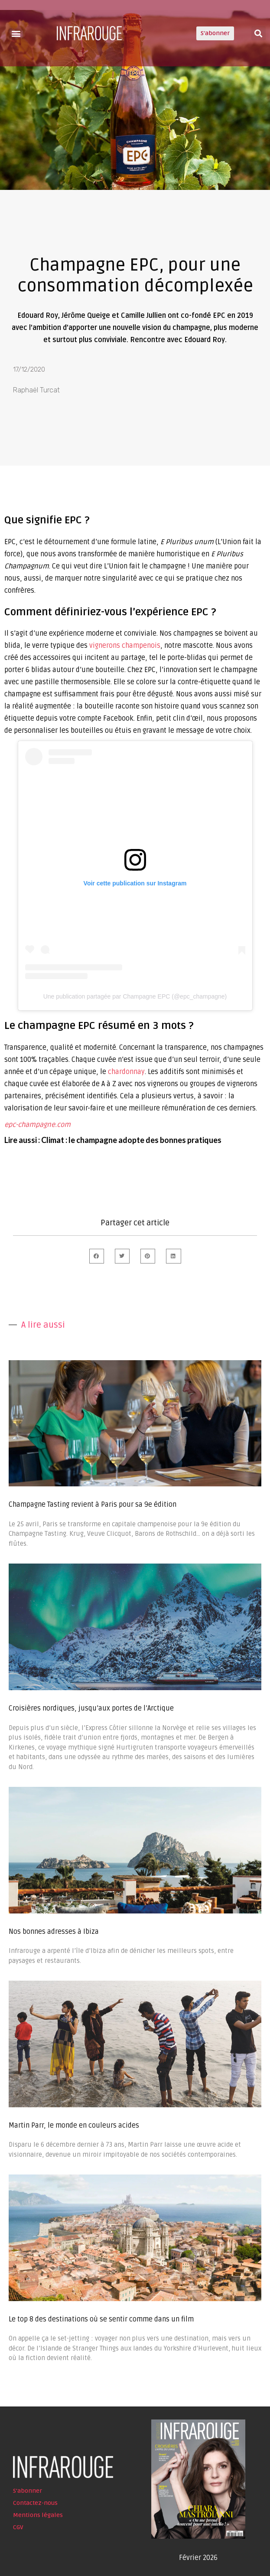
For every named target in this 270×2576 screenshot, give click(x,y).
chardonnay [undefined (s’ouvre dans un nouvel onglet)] (126, 1072)
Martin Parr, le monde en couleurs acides (74, 2125)
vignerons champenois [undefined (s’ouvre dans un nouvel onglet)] (124, 645)
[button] (16, 33)
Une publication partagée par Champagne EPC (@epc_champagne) (135, 996)
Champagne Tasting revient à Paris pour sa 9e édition (92, 1504)
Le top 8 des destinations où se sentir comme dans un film (101, 2319)
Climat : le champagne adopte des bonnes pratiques (131, 1140)
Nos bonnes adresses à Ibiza (54, 1931)
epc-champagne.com (37, 1124)
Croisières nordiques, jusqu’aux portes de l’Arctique (91, 1708)
